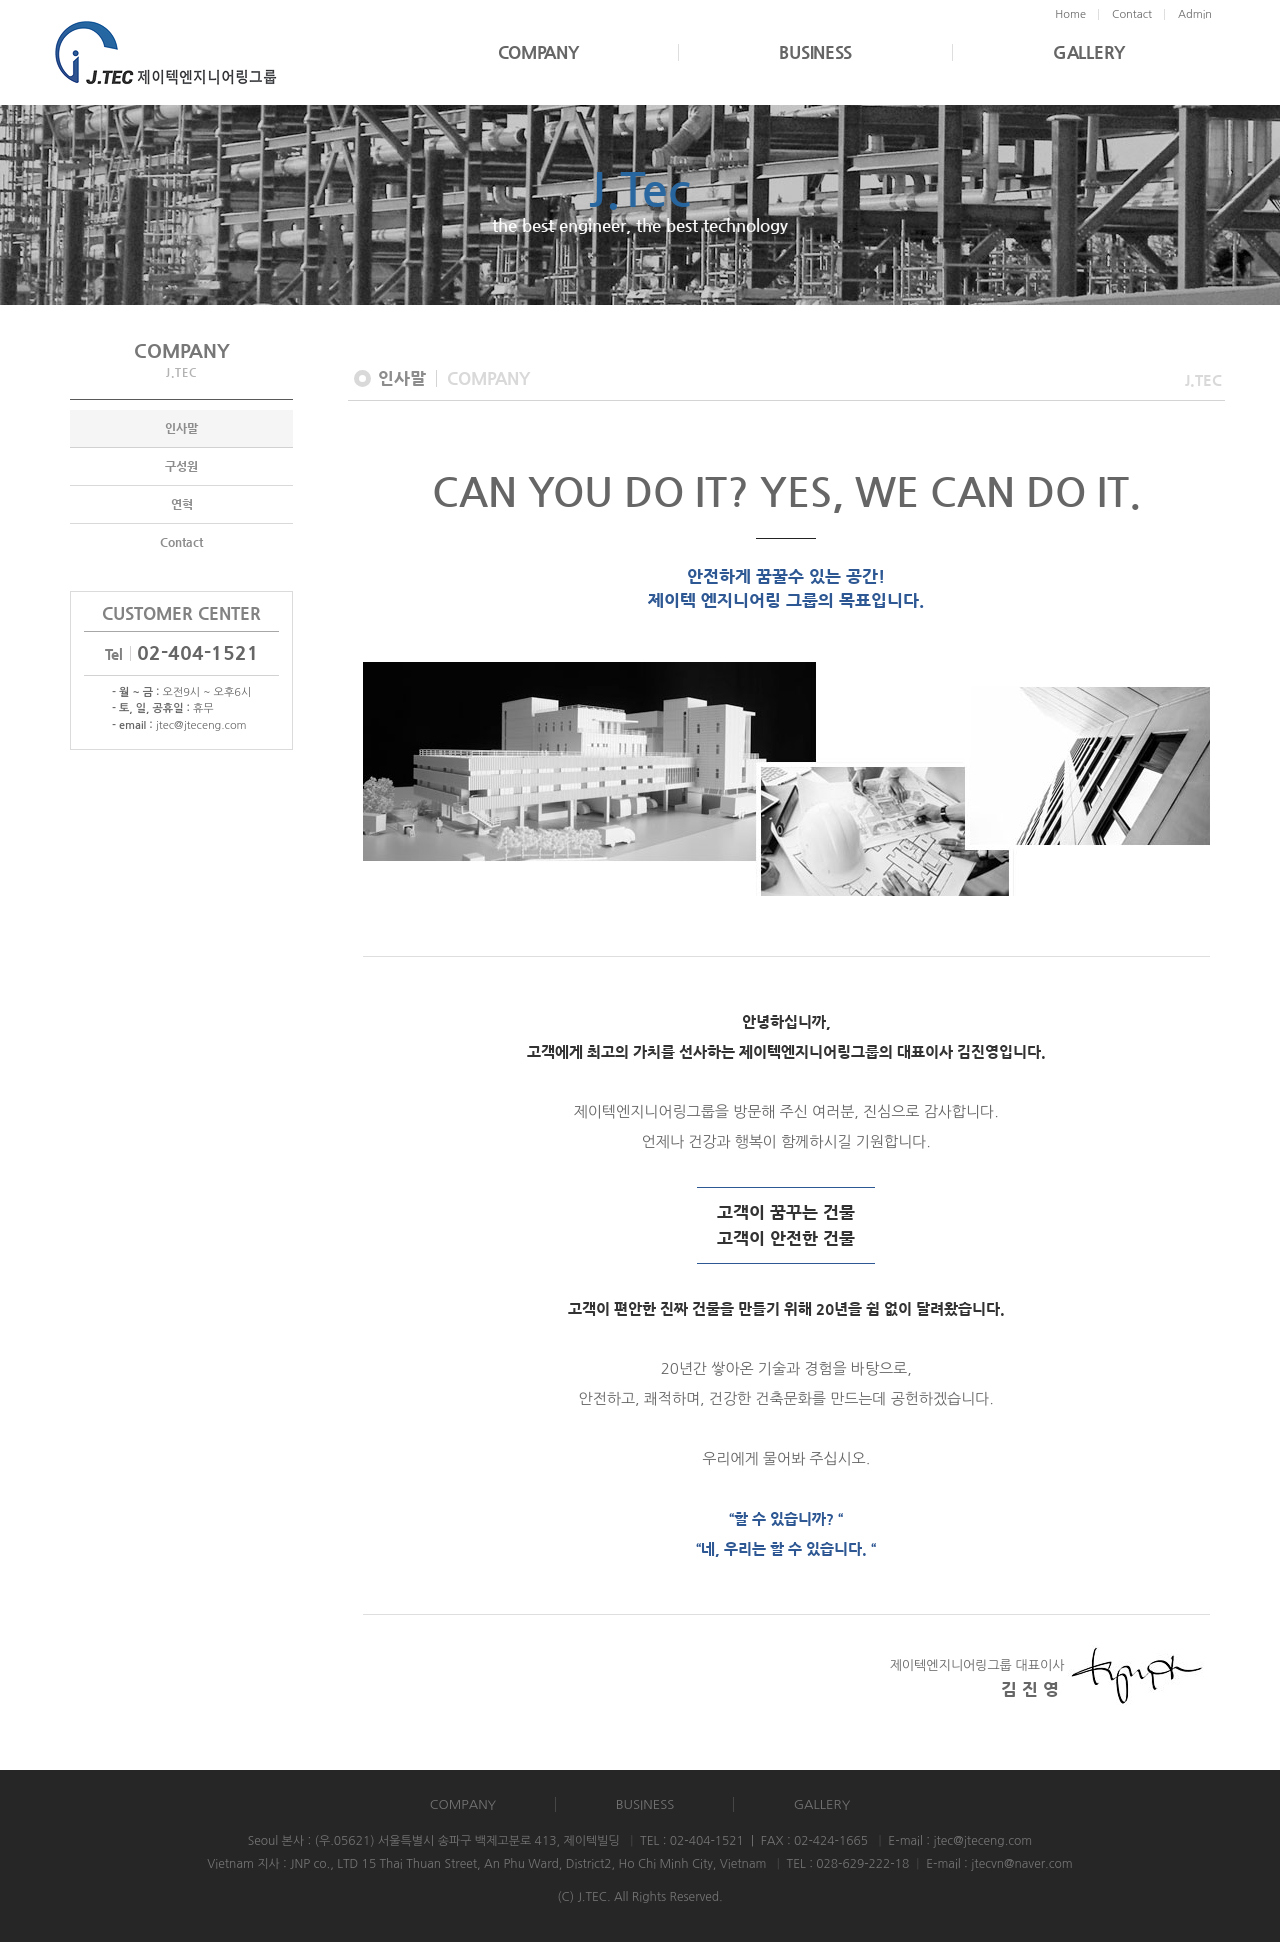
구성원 (181, 467)
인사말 (181, 429)
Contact (181, 543)
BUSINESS (815, 52)
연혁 (182, 505)
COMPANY (538, 52)
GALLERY (1089, 52)
